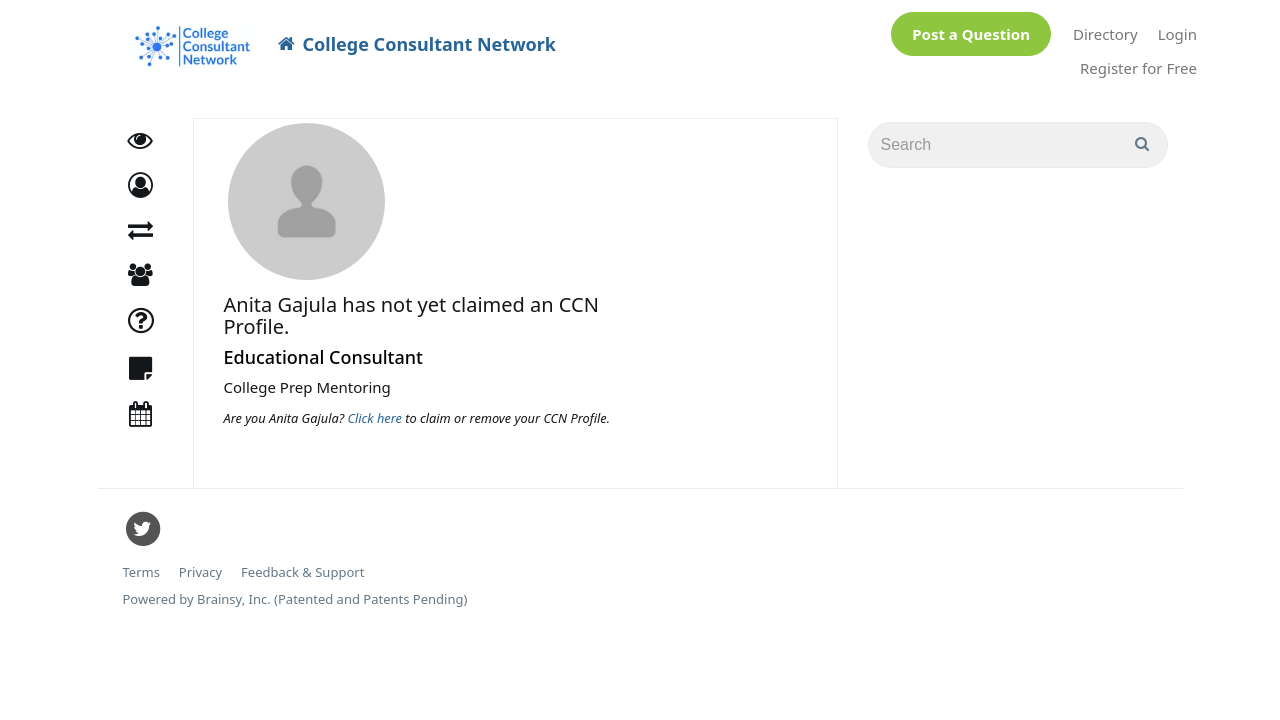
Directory (1105, 29)
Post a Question (971, 29)
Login (1177, 29)
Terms (141, 562)
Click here (377, 408)
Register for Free (1138, 63)
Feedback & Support (302, 562)
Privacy (200, 562)
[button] (140, 175)
